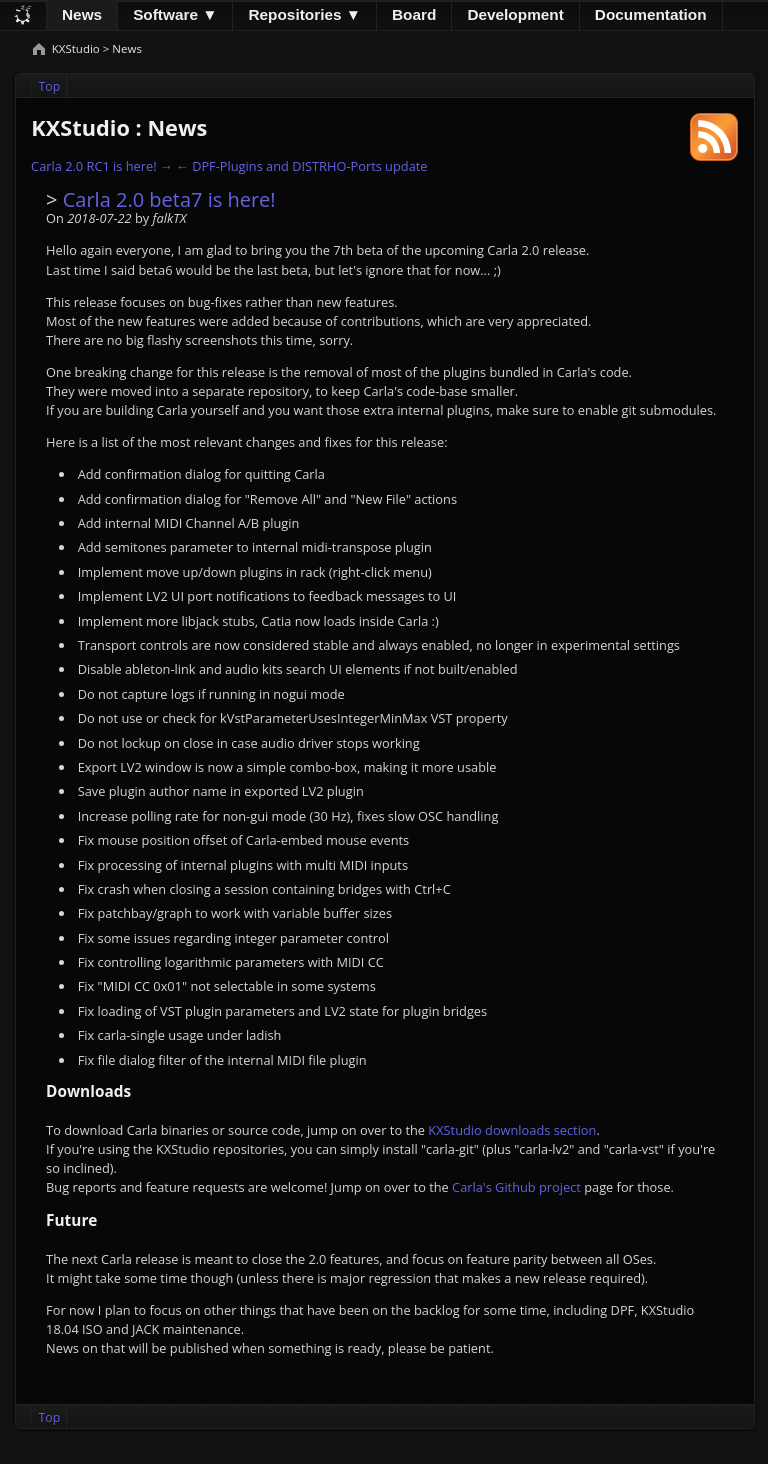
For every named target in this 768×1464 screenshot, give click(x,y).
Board (414, 14)
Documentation (651, 14)
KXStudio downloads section (512, 1130)
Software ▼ (175, 14)
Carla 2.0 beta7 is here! (169, 199)
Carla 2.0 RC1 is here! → (102, 166)
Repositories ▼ (304, 14)
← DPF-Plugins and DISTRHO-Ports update (301, 166)
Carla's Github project (516, 1187)
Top (50, 86)
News (82, 14)
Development (515, 14)
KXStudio (77, 48)
